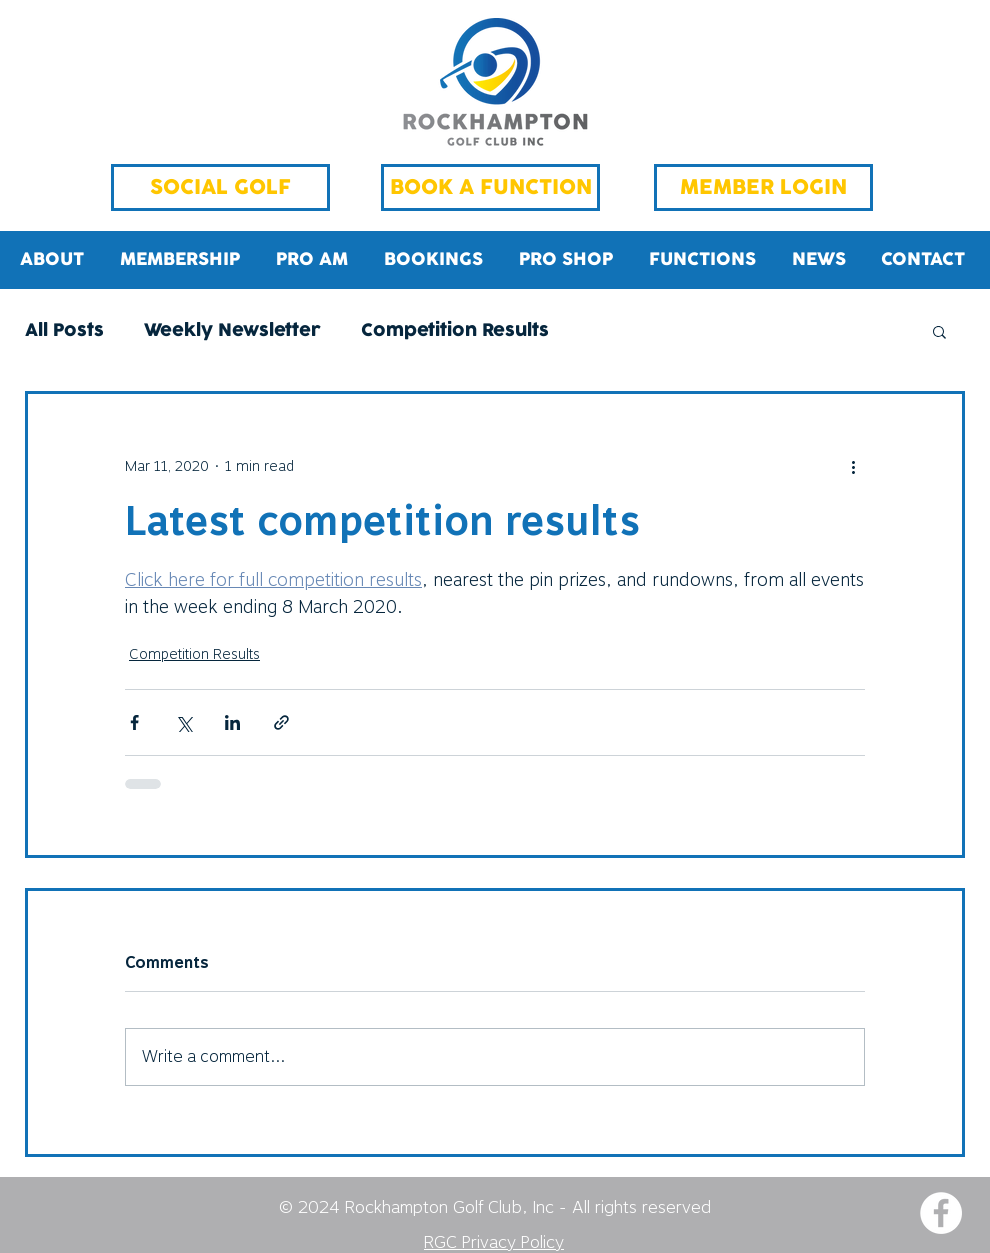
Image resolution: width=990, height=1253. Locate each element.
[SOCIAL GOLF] (220, 187)
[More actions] (853, 466)
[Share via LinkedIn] (232, 722)
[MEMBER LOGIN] (763, 187)
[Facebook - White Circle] (941, 1213)
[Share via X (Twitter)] (183, 722)
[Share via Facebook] (134, 722)
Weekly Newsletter (232, 331)
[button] (939, 331)
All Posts (64, 331)
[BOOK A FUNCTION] (490, 187)
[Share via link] (281, 722)
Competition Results (455, 331)
